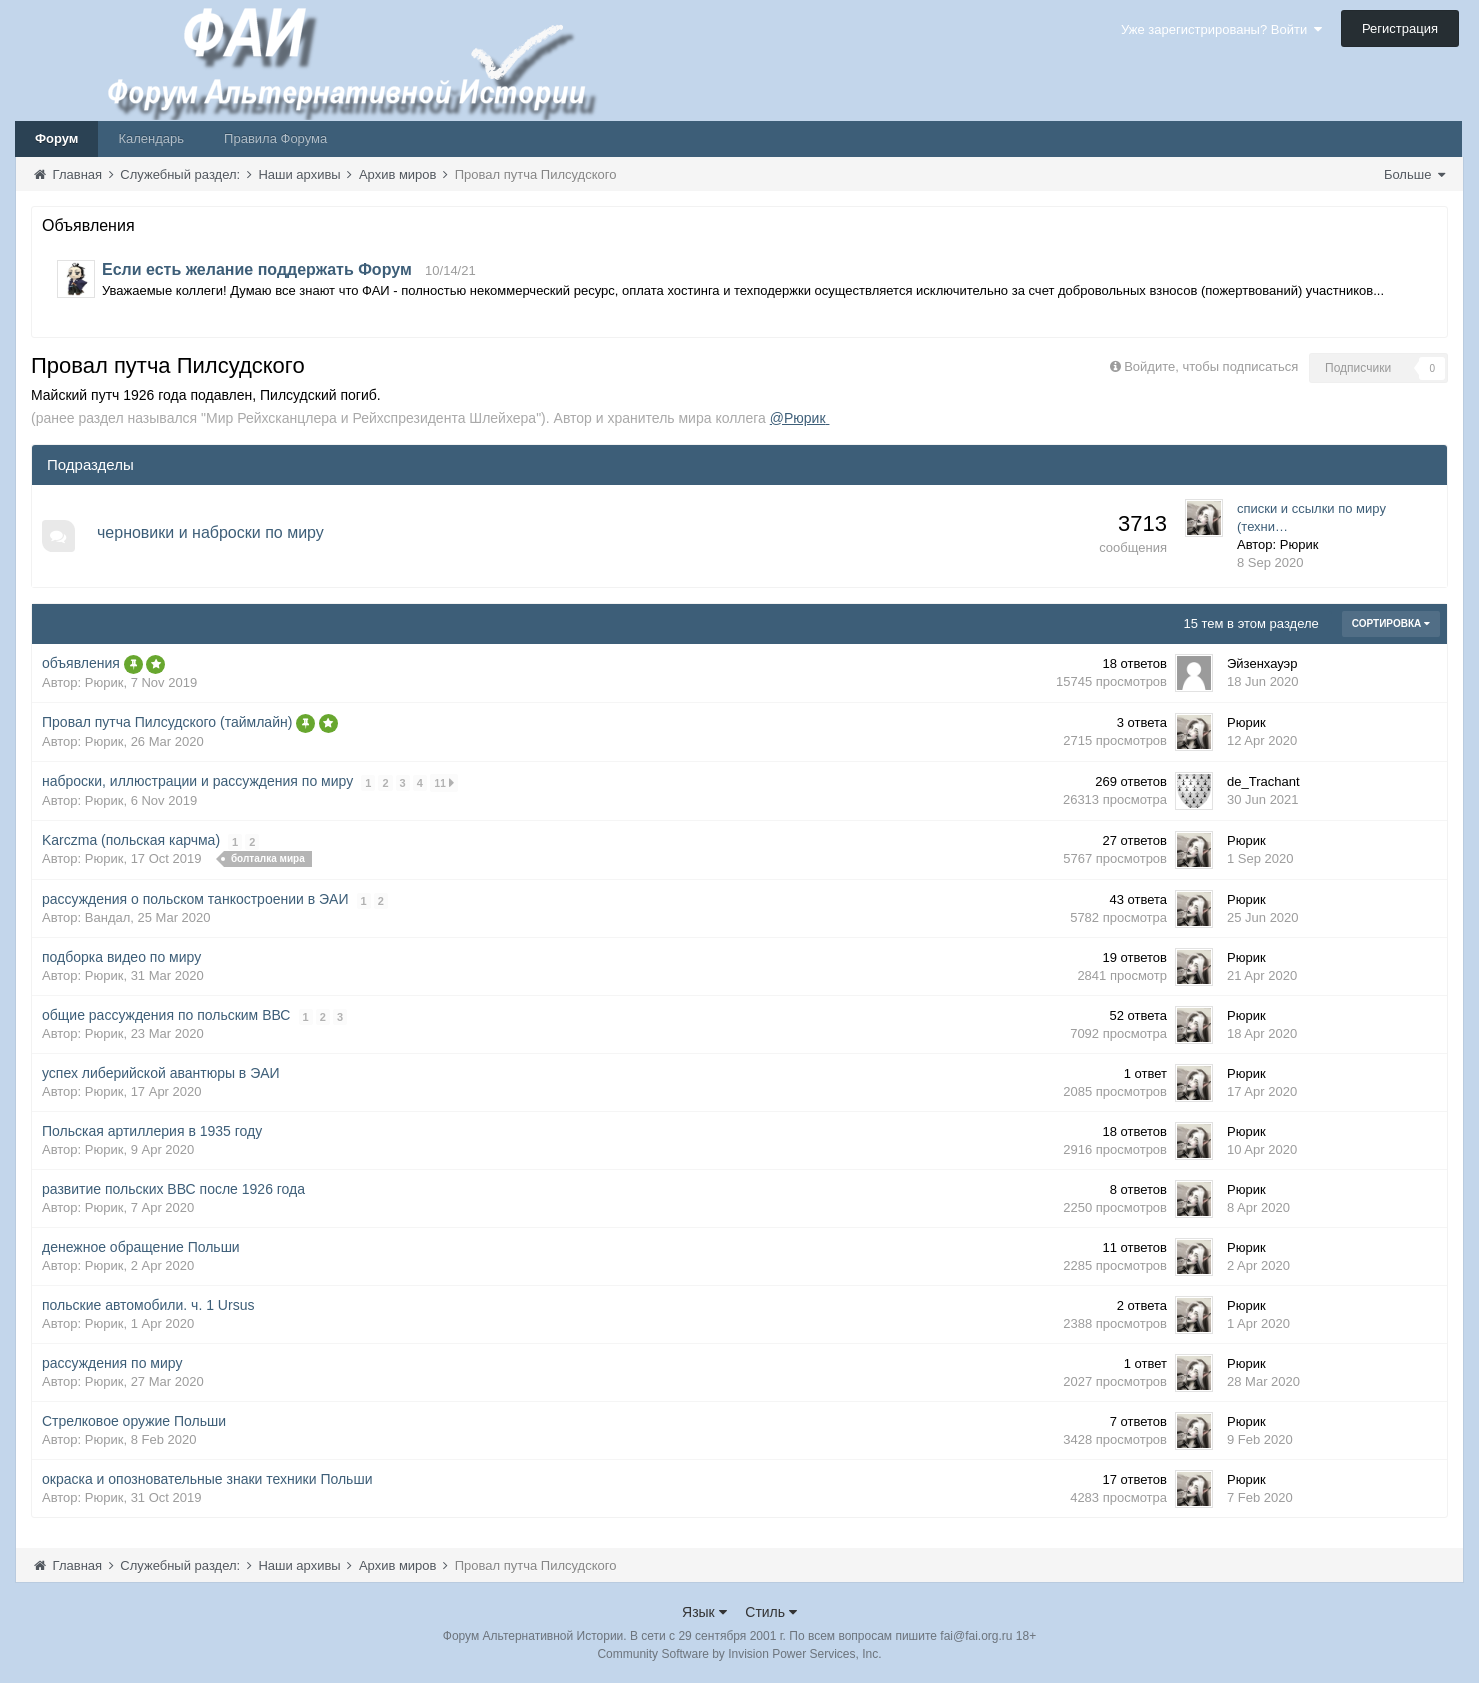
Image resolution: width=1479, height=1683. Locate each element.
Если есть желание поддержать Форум (257, 269)
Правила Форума (275, 138)
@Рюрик (800, 418)
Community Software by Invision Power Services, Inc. (739, 1654)
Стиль (771, 1612)
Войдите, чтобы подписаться (1211, 366)
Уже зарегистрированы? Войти (1221, 29)
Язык (704, 1612)
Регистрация (1400, 28)
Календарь (151, 138)
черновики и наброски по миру (211, 532)
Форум (56, 138)
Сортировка (1391, 623)
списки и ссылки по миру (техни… (1311, 517)
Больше (1414, 174)
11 (444, 782)
